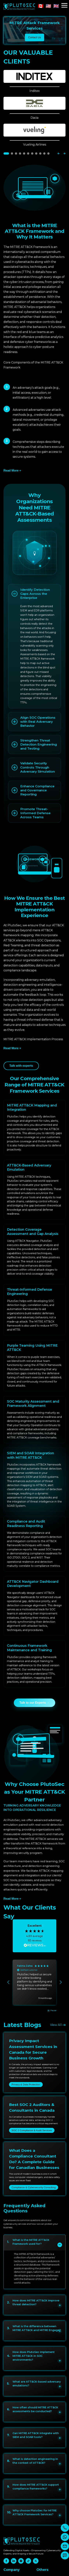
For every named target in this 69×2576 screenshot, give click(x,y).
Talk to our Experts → (34, 1702)
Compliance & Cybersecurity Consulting (34, 2187)
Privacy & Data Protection (26, 2084)
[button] (8, 1982)
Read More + (12, 470)
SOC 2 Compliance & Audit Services (32, 2130)
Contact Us (34, 37)
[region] (34, 1982)
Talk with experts (21, 1065)
